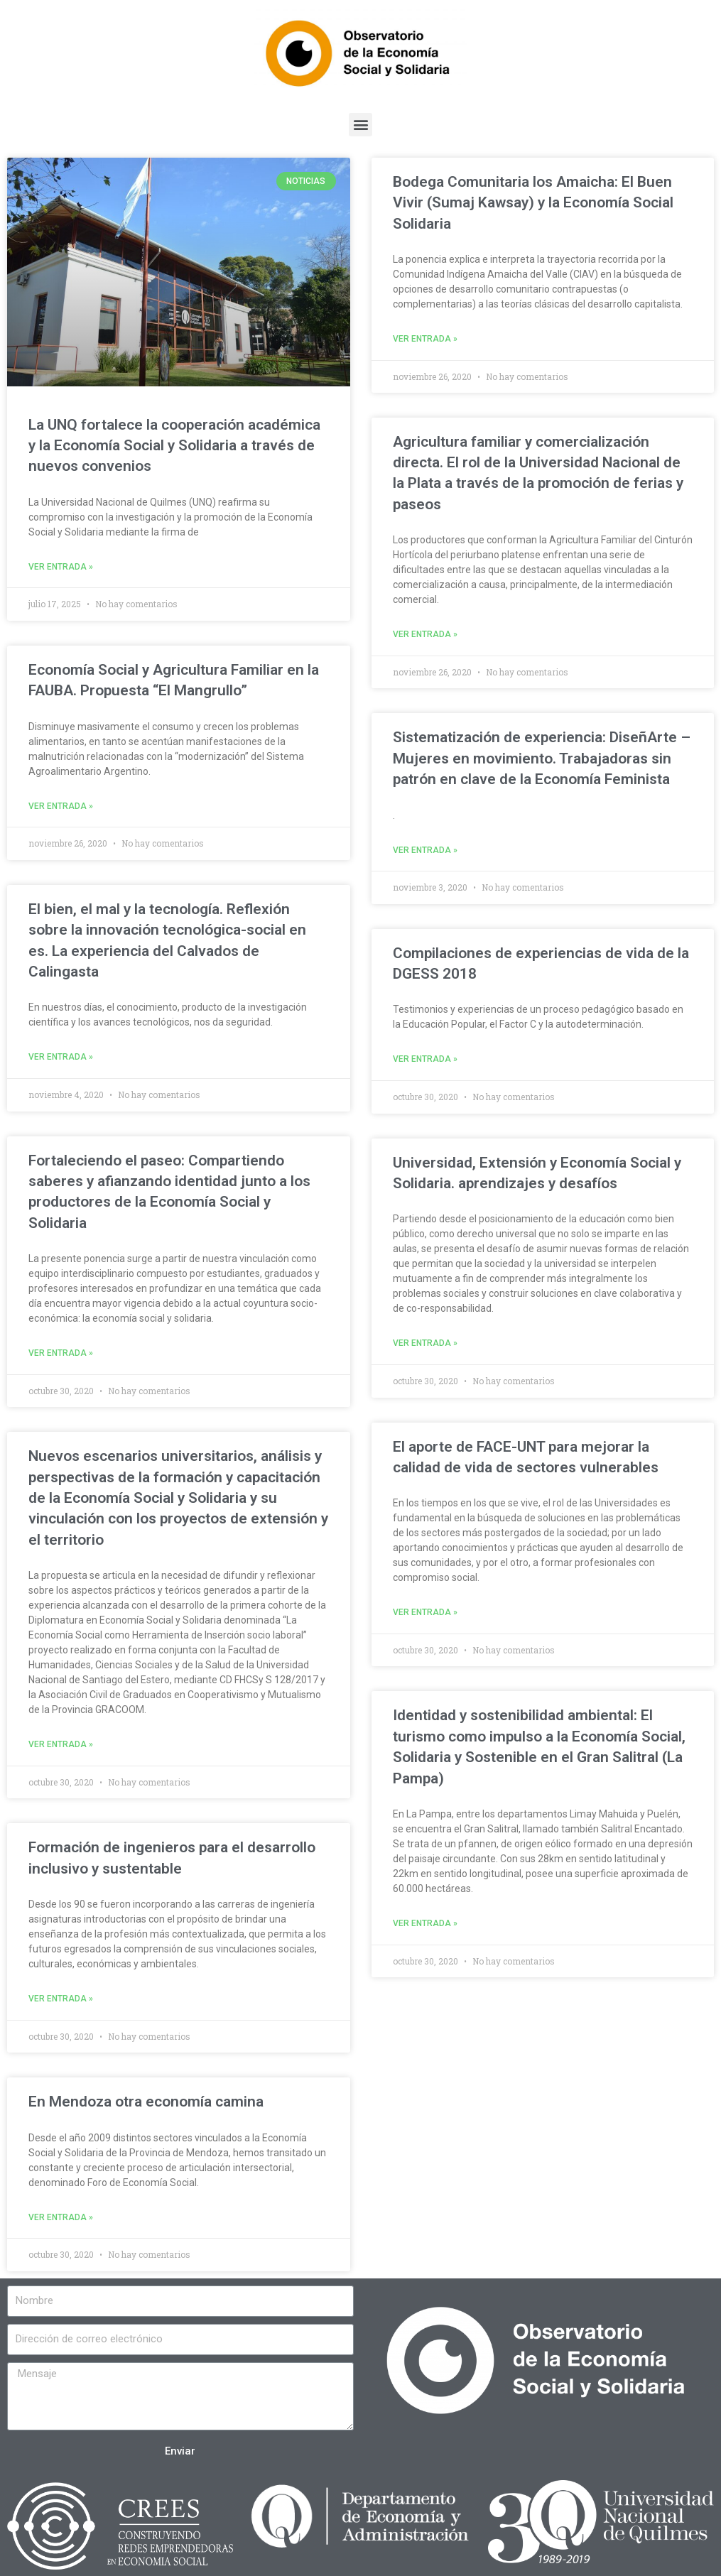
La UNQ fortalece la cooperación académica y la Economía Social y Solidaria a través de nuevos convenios (174, 445)
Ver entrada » (60, 567)
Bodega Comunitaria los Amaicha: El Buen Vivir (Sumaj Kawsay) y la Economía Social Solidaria (533, 202)
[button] (360, 124)
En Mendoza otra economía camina (146, 2099)
